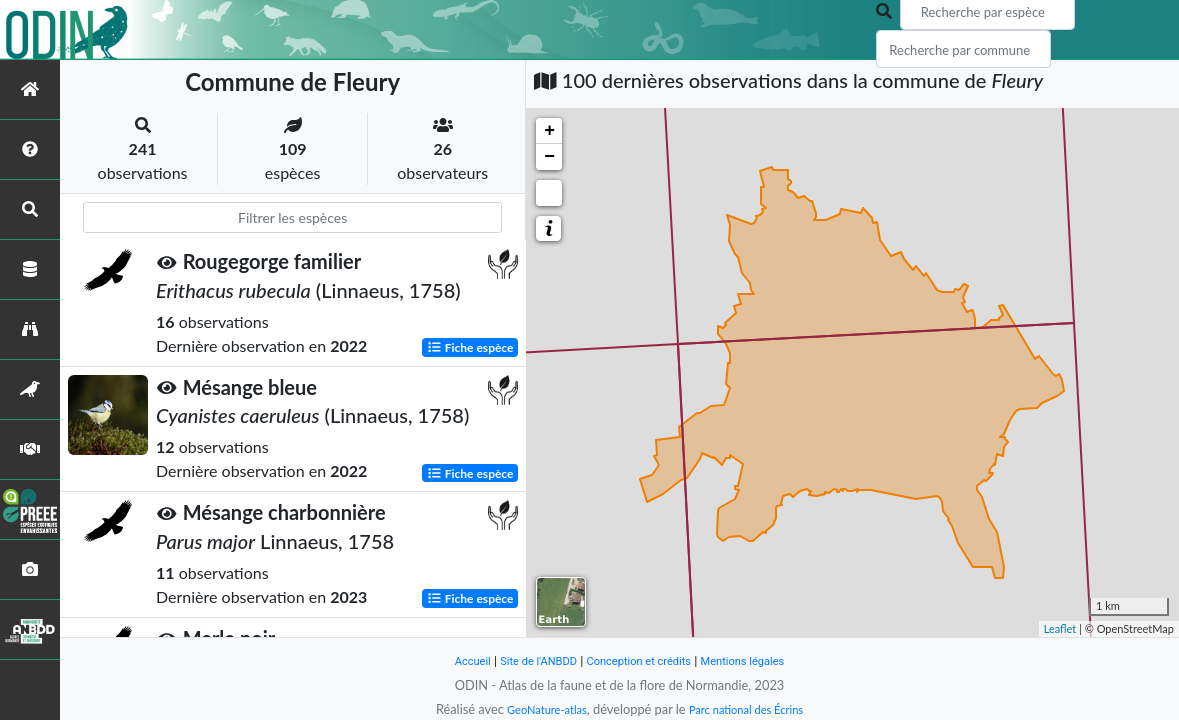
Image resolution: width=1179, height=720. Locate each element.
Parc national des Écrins (752, 709)
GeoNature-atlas (538, 709)
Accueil (452, 660)
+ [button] (549, 131)
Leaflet (1060, 628)
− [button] (549, 157)
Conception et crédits (641, 660)
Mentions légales (759, 660)
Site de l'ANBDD (526, 660)
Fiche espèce (470, 346)
